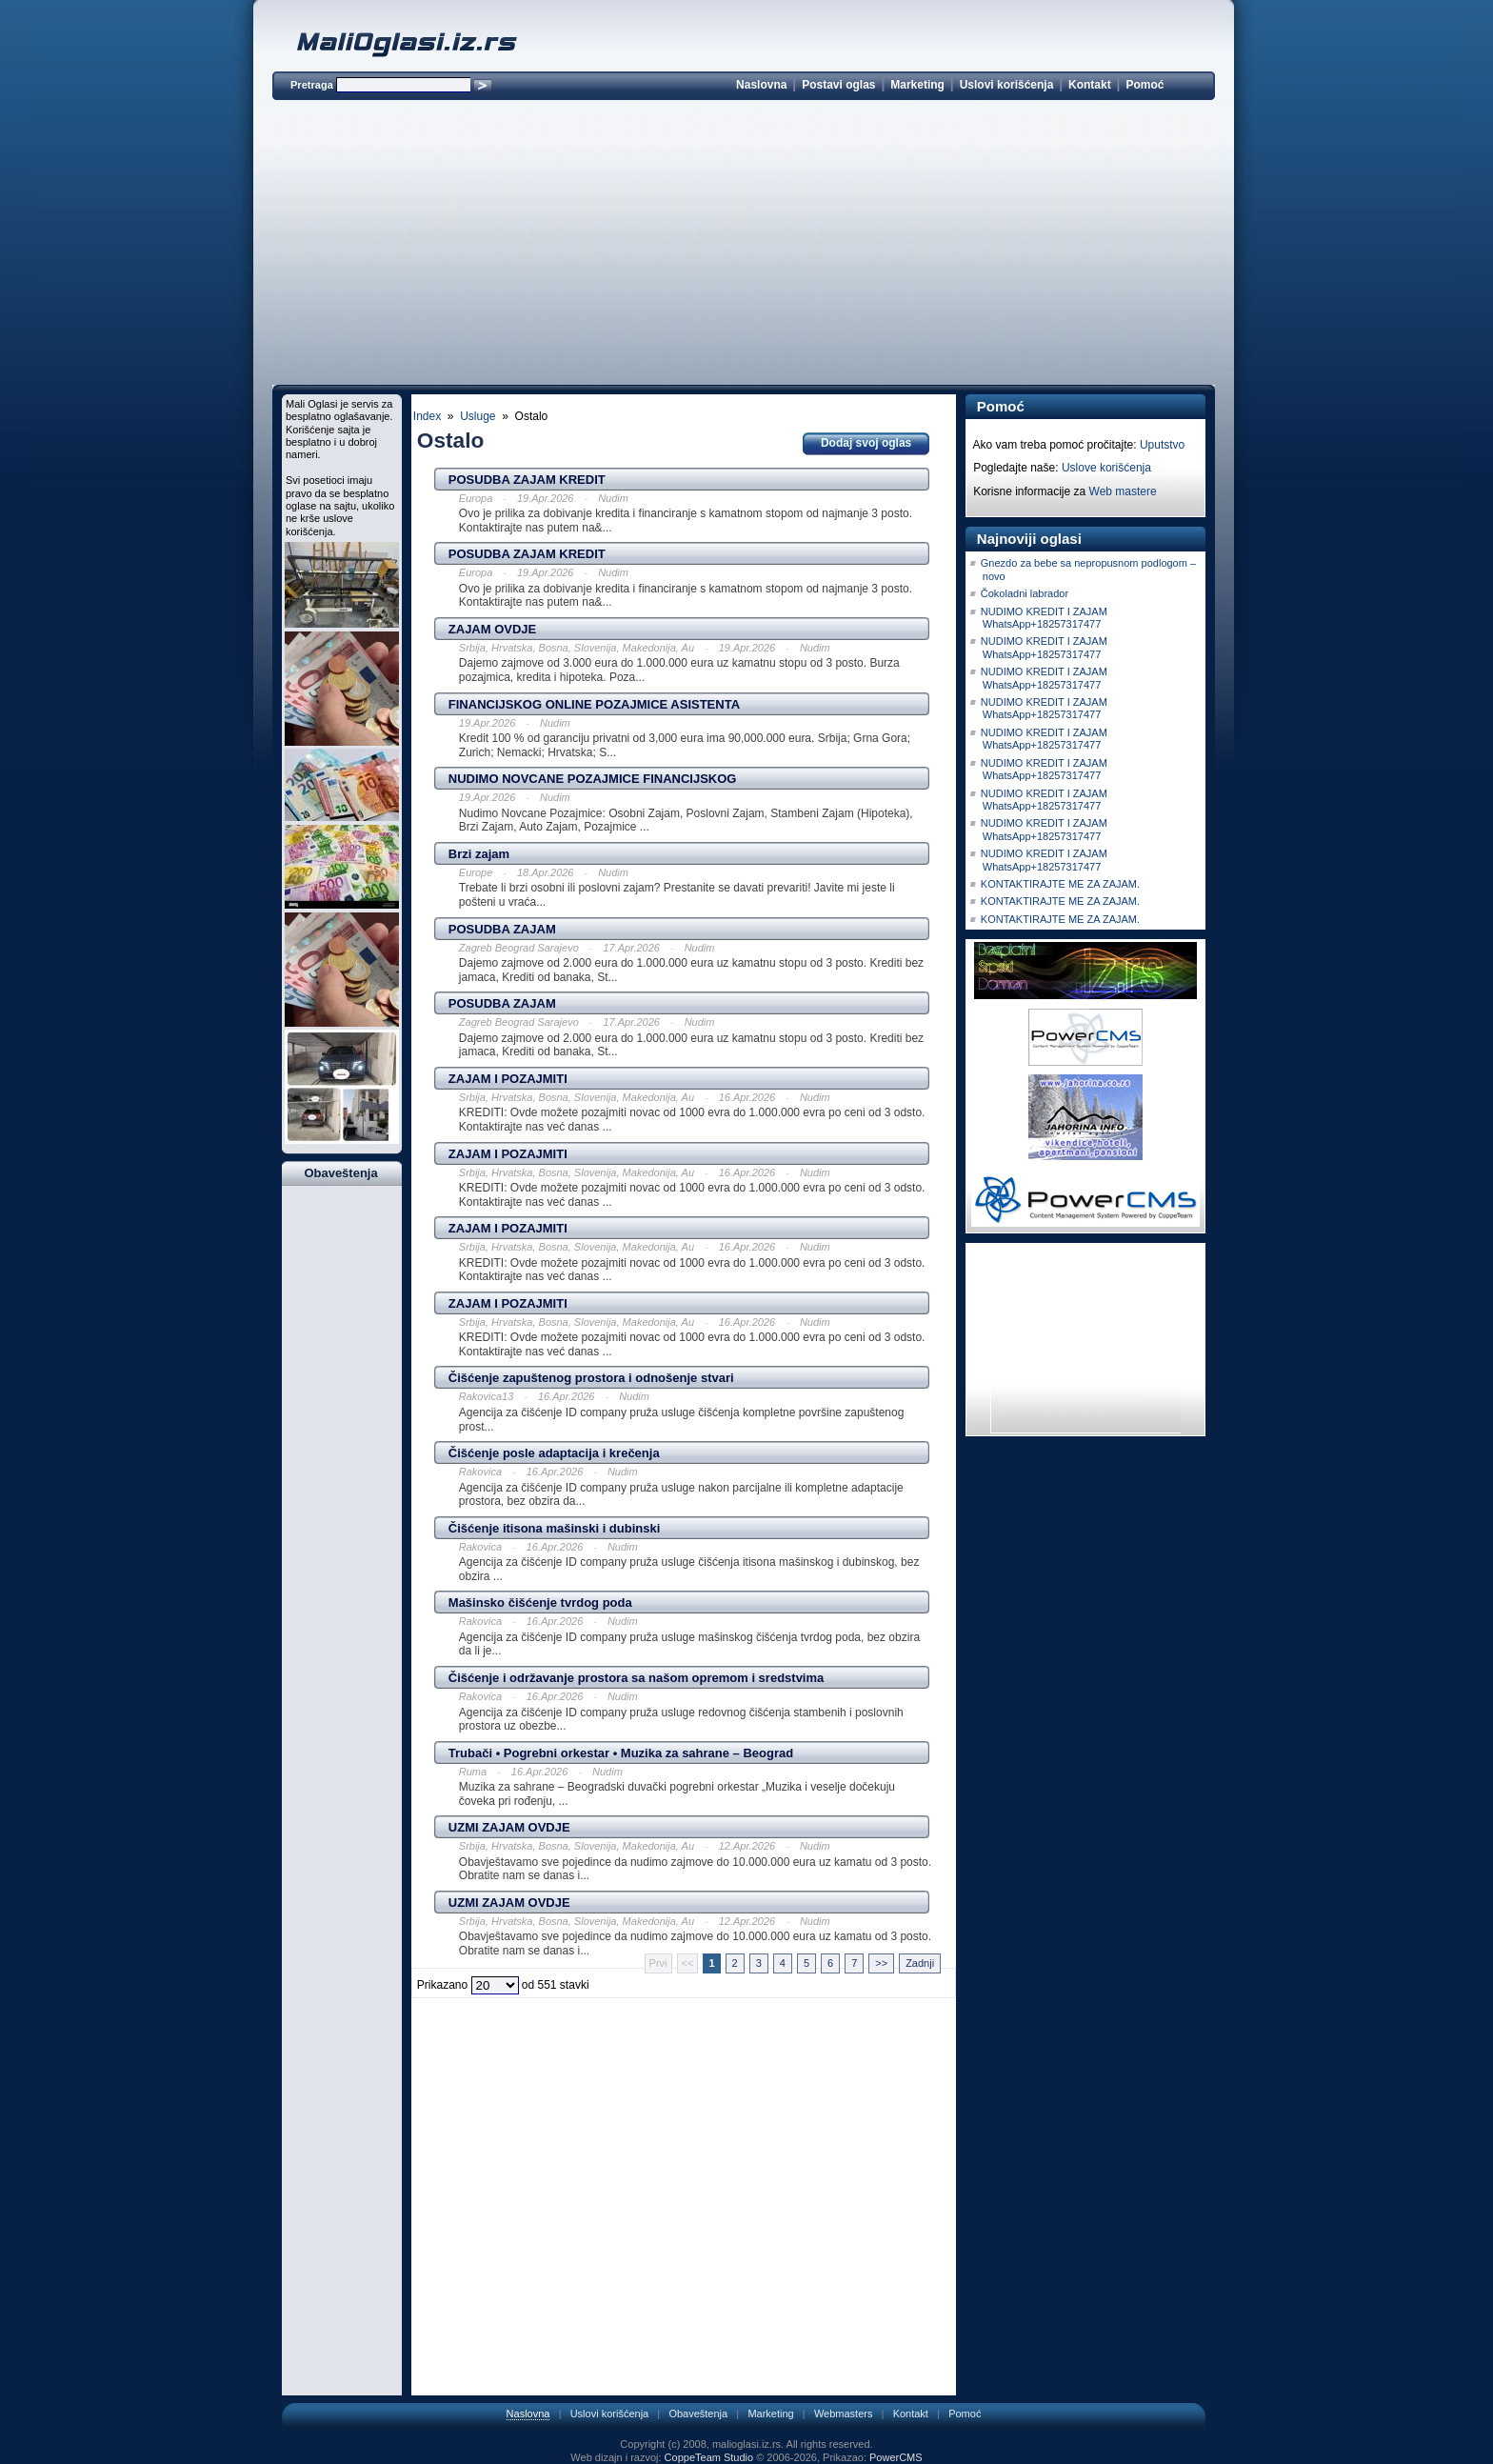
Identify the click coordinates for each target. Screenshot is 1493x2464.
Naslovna (761, 84)
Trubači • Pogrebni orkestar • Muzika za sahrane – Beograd (620, 1753)
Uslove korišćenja (1106, 467)
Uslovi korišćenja (1007, 84)
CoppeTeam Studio (709, 2457)
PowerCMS (896, 2457)
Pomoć (1144, 84)
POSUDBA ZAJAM (502, 929)
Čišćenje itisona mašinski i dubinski (554, 1528)
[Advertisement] (743, 245)
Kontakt (1089, 84)
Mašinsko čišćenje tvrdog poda (540, 1602)
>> (881, 1963)
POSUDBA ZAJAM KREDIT (527, 479)
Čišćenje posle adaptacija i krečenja (554, 1453)
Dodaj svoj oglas (866, 443)
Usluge (477, 416)
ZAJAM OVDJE (492, 629)
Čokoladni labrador (1024, 593)
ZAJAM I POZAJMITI (507, 1079)
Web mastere (1123, 491)
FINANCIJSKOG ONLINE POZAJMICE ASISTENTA (594, 704)
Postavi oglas (838, 84)
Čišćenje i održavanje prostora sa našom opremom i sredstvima (636, 1678)
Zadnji (920, 1963)
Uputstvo (1162, 444)
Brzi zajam (478, 854)
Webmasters (843, 2413)
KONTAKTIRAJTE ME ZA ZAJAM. (1060, 884)
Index (427, 416)
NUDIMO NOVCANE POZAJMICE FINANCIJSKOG (592, 778)
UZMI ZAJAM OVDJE (509, 1827)
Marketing (917, 84)
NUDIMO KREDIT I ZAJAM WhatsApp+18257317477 (1044, 618)
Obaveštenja (697, 2413)
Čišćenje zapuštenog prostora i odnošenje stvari (591, 1378)
